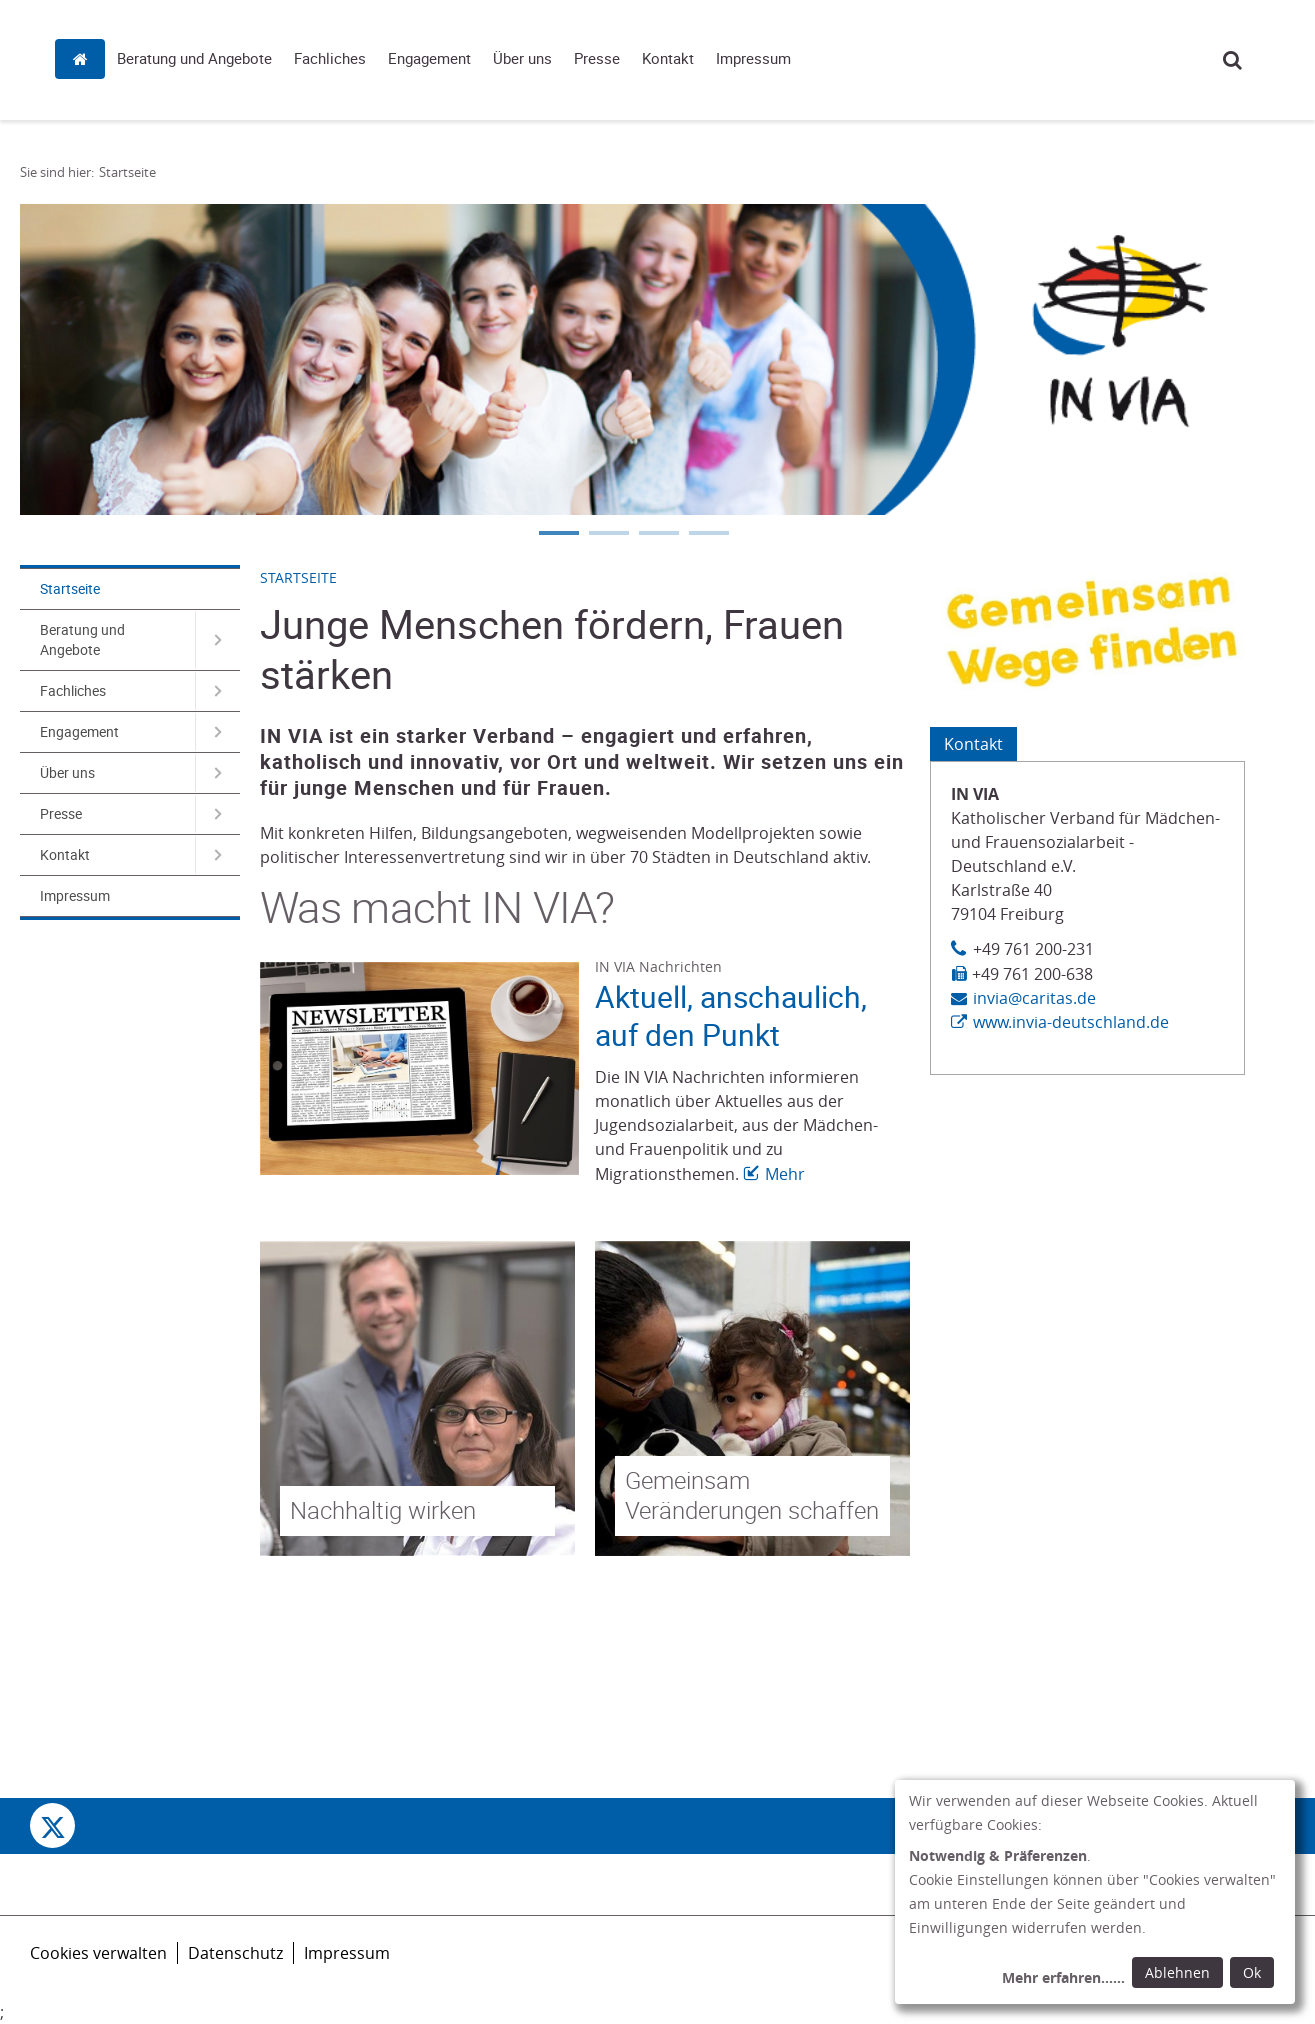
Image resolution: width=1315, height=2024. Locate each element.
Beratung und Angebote (498, 58)
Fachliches (634, 58)
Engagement (733, 58)
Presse (901, 58)
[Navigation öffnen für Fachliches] (217, 691)
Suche (1232, 59)
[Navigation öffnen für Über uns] (217, 773)
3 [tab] (658, 535)
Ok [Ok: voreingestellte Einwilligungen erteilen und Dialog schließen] (1252, 1972)
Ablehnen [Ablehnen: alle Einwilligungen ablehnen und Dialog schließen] (1177, 1972)
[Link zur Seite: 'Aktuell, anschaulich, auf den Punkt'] (419, 1068)
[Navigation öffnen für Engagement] (217, 732)
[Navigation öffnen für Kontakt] (217, 855)
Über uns (826, 58)
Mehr (785, 1174)
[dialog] (1095, 1892)
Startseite (389, 57)
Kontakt (972, 58)
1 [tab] (558, 535)
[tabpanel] (632, 359)
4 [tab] (708, 535)
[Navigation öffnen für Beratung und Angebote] (217, 640)
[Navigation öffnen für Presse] (217, 814)
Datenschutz (235, 1953)
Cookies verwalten (98, 1953)
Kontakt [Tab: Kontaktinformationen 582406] (973, 744)
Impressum (1057, 58)
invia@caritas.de (1034, 998)
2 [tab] (608, 535)
